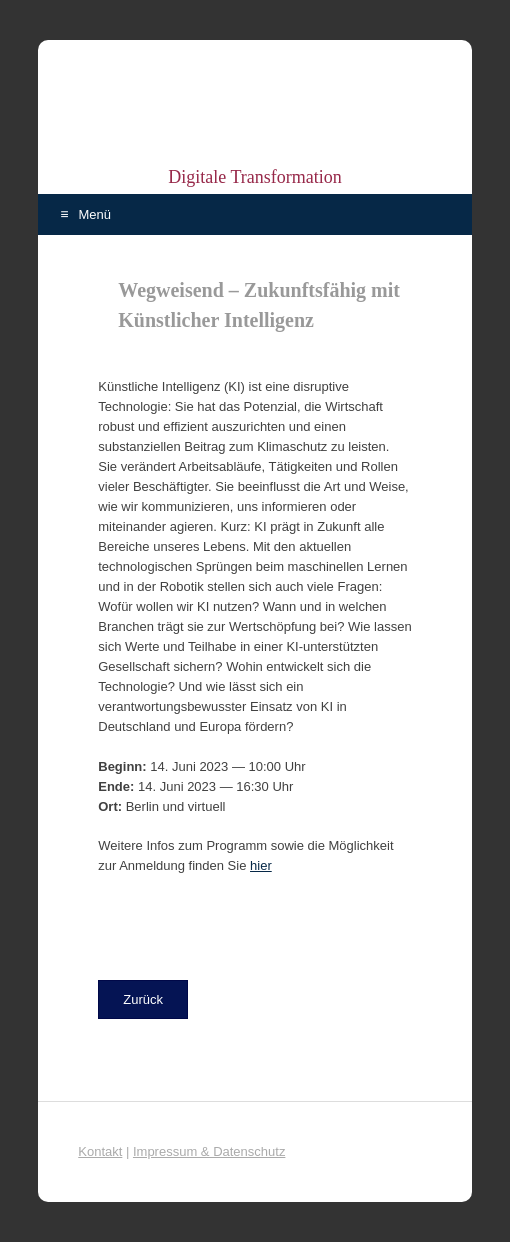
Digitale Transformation (255, 177)
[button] (143, 999)
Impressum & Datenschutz (209, 1151)
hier (261, 865)
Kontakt (100, 1151)
